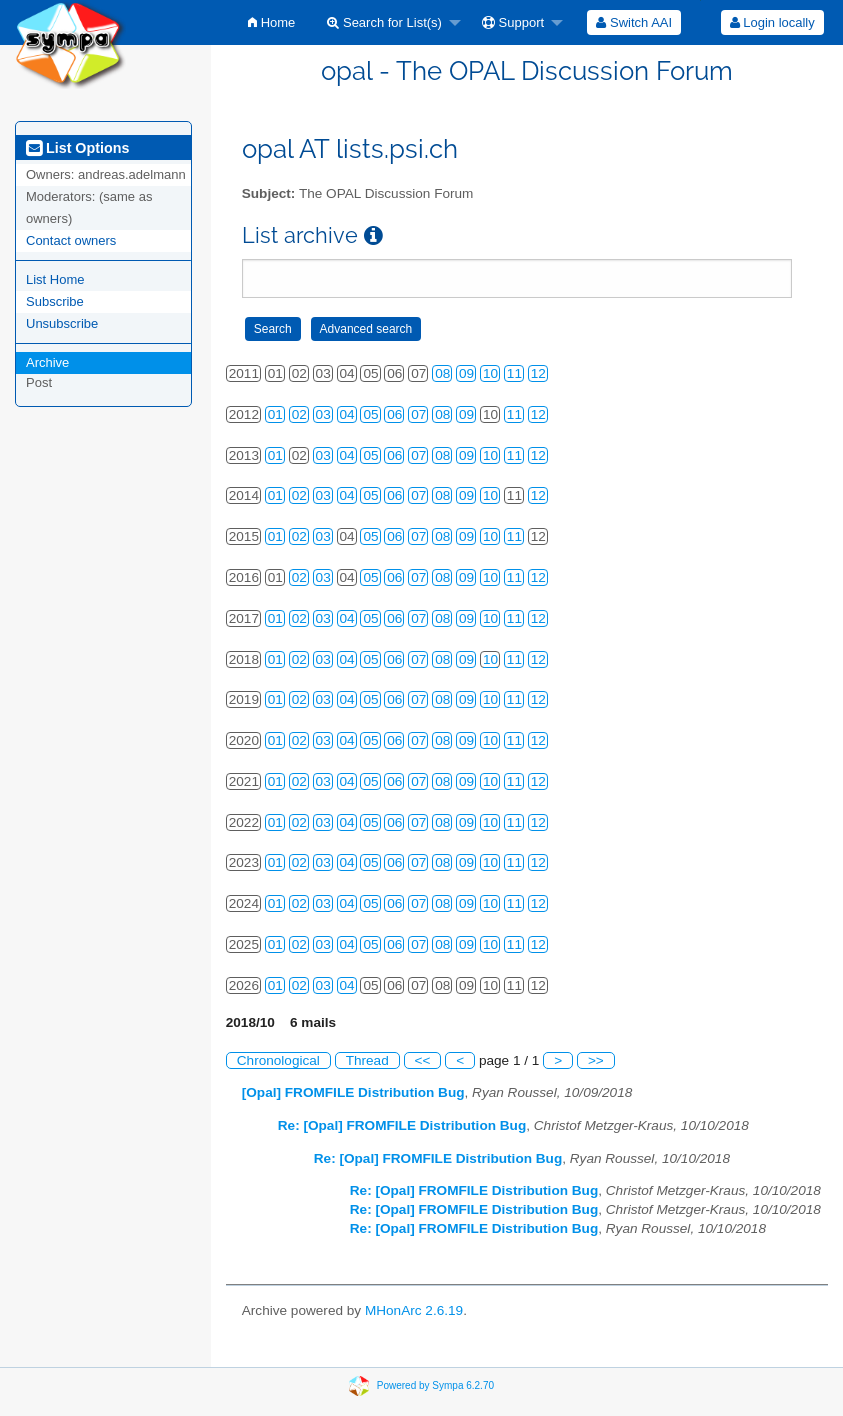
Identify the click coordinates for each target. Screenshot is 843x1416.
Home (271, 22)
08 (442, 373)
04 (347, 414)
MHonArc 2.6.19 (414, 1310)
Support (513, 22)
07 (418, 414)
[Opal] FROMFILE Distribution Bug (353, 1092)
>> (596, 1060)
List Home (55, 279)
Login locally (772, 22)
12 (538, 373)
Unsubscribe (62, 323)
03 (323, 414)
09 (466, 373)
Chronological (278, 1060)
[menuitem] (271, 22)
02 (299, 414)
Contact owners (71, 240)
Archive (47, 362)
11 (514, 373)
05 (370, 414)
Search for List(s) (384, 22)
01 (275, 414)
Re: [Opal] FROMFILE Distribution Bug (402, 1125)
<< (423, 1060)
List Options (77, 148)
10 (490, 373)
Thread (367, 1060)
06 (394, 414)
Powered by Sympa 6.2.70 (435, 1385)
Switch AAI (634, 22)
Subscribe (55, 301)
